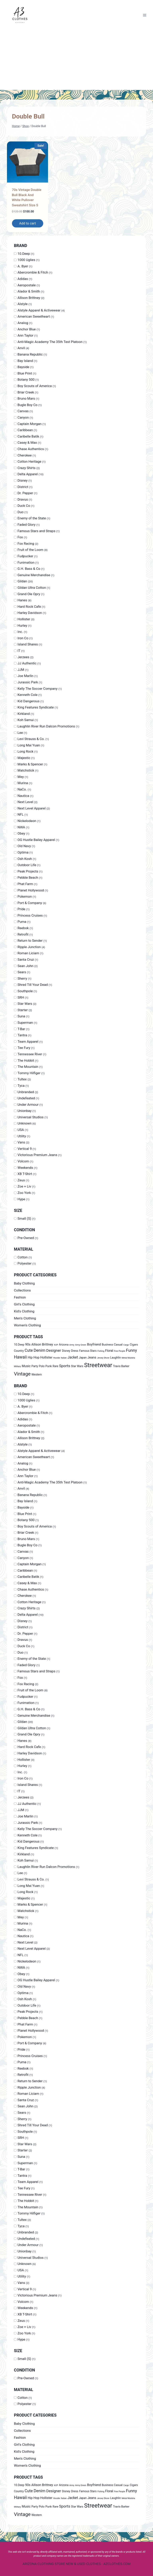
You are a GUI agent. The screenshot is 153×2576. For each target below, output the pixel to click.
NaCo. (22, 789)
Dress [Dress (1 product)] (74, 1350)
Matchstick (26, 770)
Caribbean (25, 430)
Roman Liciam (28, 953)
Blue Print (25, 373)
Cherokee (25, 455)
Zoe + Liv (24, 1186)
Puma (22, 922)
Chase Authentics (31, 449)
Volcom (23, 1161)
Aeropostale (27, 285)
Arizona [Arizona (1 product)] (64, 1344)
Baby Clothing (24, 1283)
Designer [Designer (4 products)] (53, 1350)
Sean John (25, 966)
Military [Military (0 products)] (17, 1366)
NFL (21, 814)
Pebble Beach (28, 877)
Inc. (20, 632)
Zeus (21, 1180)
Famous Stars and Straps (36, 531)
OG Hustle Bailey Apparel (36, 840)
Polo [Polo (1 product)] (42, 1366)
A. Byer (23, 266)
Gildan (22, 581)
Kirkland (24, 714)
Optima (23, 852)
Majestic (24, 758)
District (23, 487)
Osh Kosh (25, 859)
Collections (22, 1290)
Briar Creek (26, 392)
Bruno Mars (26, 398)
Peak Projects (28, 871)
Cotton (23, 1257)
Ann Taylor (25, 335)
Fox (20, 537)
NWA (21, 827)
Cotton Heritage (29, 461)
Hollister (24, 619)
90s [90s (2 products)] (27, 1344)
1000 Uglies (26, 260)
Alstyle (23, 304)
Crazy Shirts (27, 468)
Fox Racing (26, 543)
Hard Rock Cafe (29, 607)
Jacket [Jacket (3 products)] (73, 1357)
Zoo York (24, 1193)
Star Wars (25, 1004)
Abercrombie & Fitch (33, 272)
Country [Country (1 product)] (19, 1350)
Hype (21, 1199)
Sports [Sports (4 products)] (64, 1366)
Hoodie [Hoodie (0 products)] (56, 1358)
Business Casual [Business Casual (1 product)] (112, 1344)
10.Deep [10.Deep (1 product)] (19, 1344)
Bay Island (25, 361)
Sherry (22, 978)
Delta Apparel (28, 474)
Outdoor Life (27, 865)
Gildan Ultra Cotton (32, 588)
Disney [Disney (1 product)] (66, 1350)
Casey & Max (27, 443)
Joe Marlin (25, 676)
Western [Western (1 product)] (36, 1374)
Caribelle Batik (28, 436)
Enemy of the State (32, 518)
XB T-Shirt (25, 1174)
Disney (22, 480)
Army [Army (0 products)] (71, 1345)
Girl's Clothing (24, 1304)
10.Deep (24, 254)
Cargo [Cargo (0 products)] (126, 1345)
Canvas (23, 411)
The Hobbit (26, 1060)
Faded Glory (26, 525)
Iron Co (23, 638)
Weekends (25, 1168)
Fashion (20, 1297)
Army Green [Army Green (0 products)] (80, 1345)
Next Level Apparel (32, 808)
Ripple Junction (29, 947)
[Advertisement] (76, 60)
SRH (21, 997)
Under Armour (28, 1105)
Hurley (22, 625)
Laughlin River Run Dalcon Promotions (46, 726)
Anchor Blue (27, 329)
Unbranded (26, 1092)
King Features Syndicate (36, 707)
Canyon (23, 417)
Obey (21, 833)
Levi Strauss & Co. (31, 739)
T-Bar (21, 1029)
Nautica (23, 796)
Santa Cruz (26, 959)
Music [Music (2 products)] (26, 1366)
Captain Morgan (30, 424)
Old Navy (24, 846)
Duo (21, 512)
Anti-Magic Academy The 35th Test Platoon (50, 342)
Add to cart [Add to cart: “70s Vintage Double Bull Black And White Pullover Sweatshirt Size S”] (27, 223)
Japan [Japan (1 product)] (83, 1357)
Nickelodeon (27, 821)
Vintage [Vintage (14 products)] (22, 1374)
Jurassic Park (28, 682)
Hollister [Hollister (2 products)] (46, 1357)
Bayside (23, 367)
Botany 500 (26, 379)
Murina (23, 783)
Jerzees (23, 657)
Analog (23, 323)
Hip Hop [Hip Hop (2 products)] (33, 1357)
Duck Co (24, 506)
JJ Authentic (27, 663)
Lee (20, 733)
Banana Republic (30, 354)
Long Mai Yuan (29, 745)
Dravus (23, 499)
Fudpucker (25, 556)
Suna (21, 1016)
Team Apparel (28, 1041)
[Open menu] (144, 15)
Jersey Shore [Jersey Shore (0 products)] (103, 1358)
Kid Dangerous (28, 701)
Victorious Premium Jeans (37, 1155)
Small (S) (24, 1218)
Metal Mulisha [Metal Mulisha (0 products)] (128, 1358)
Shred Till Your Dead (33, 985)
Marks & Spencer (30, 764)
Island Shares (28, 644)
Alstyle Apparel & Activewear (39, 310)
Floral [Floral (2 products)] (109, 1351)
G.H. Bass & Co (29, 569)
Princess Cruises (30, 915)
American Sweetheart (34, 316)
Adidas (23, 279)
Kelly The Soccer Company (38, 689)
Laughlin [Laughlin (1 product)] (115, 1357)
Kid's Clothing (24, 1311)
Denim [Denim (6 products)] (39, 1350)
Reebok (23, 928)
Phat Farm (25, 884)
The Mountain (28, 1067)
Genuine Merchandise (34, 575)
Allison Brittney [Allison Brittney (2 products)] (42, 1344)
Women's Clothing (27, 1325)
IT (19, 651)
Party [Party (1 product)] (34, 1366)
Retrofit (23, 934)
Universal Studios (31, 1117)
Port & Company (30, 903)
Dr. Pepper (25, 493)
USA (21, 1130)
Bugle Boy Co (27, 405)
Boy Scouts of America (35, 386)
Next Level (25, 802)
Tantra (22, 1035)
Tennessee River (30, 1054)
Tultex (22, 1079)
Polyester (25, 1263)
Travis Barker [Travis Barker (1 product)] (121, 1366)
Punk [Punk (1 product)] (48, 1366)
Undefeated (26, 1098)
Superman (25, 1023)
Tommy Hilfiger (29, 1073)
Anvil (21, 348)
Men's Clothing (25, 1318)
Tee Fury (24, 1048)
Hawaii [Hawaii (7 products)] (20, 1357)
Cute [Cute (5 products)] (29, 1350)
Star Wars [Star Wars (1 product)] (77, 1366)
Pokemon (25, 896)
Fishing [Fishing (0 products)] (100, 1351)
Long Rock (25, 751)
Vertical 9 (25, 1149)
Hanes (22, 600)
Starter (23, 1010)
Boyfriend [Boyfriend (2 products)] (94, 1344)
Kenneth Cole (27, 695)
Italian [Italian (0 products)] (64, 1358)
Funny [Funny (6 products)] (131, 1350)
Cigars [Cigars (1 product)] (134, 1344)
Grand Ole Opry (29, 594)
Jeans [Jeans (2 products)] (91, 1357)
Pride (21, 909)
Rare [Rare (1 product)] (55, 1366)
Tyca (21, 1086)
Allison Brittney (29, 298)
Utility (22, 1136)
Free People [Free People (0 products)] (119, 1351)
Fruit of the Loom (30, 550)
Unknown (24, 1123)
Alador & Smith (29, 291)
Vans (21, 1142)
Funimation (26, 562)
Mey (21, 777)
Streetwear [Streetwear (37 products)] (98, 1365)
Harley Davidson (30, 613)
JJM (21, 670)
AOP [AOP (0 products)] (56, 1345)
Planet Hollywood (31, 890)
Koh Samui (26, 720)
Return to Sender (30, 941)
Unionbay (24, 1111)
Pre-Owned (26, 1238)
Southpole (25, 991)
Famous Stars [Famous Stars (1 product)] (88, 1350)
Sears (22, 972)
